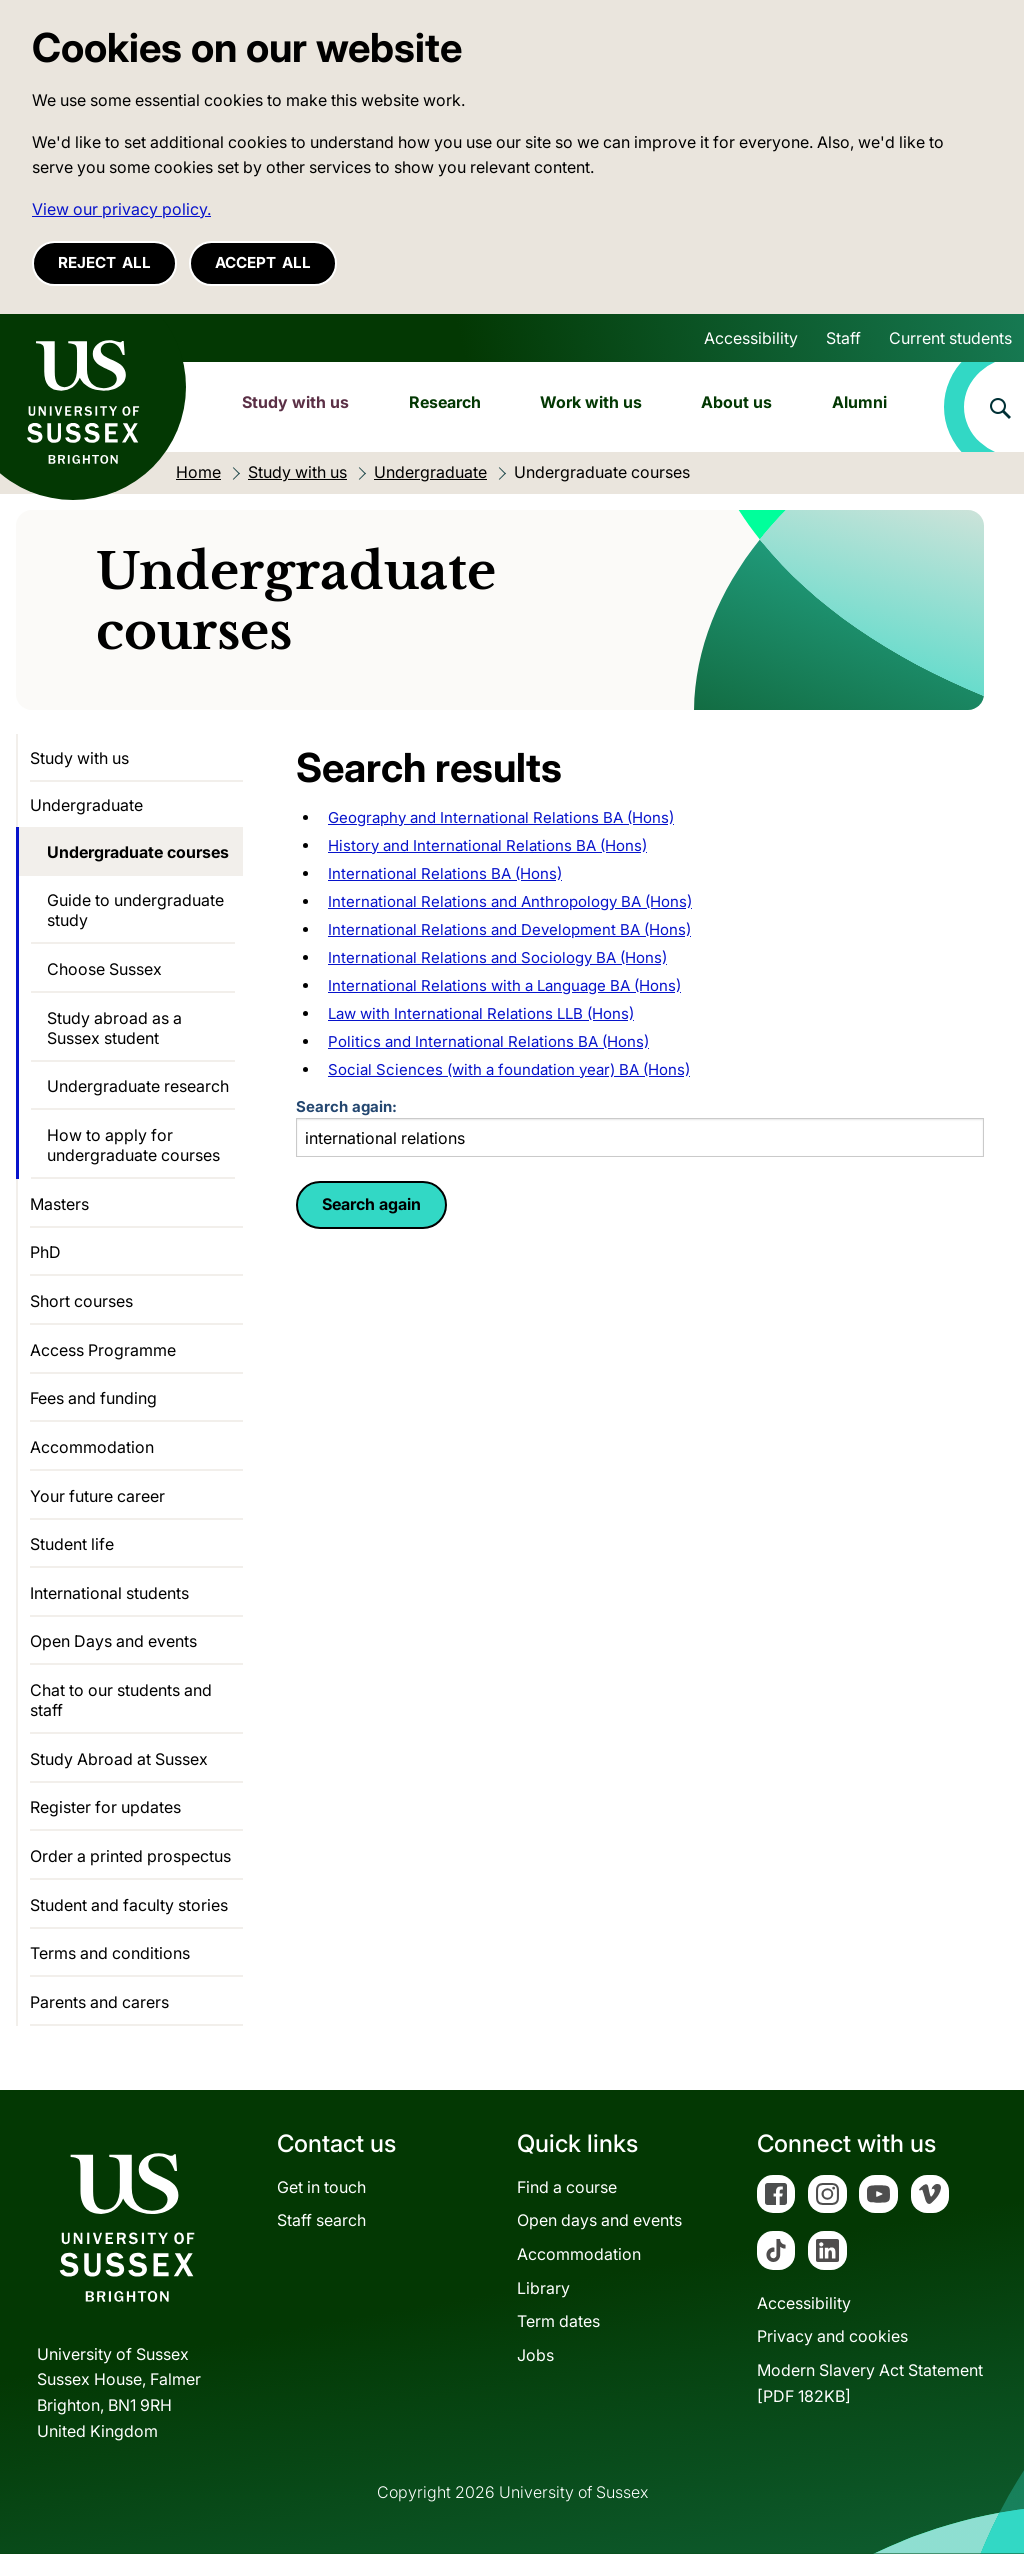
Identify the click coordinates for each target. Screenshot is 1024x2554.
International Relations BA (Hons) (445, 873)
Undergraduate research (138, 1086)
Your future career (97, 1496)
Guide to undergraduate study (135, 910)
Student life (72, 1544)
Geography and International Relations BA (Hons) (501, 817)
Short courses (81, 1301)
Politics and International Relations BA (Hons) (488, 1041)
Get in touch (321, 2187)
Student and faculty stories (129, 1905)
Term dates (558, 2321)
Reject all (104, 262)
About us (736, 402)
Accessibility (751, 338)
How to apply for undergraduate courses (133, 1145)
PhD (45, 1252)
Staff (843, 338)
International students (109, 1593)
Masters (59, 1204)
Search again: (640, 1127)
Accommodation (92, 1447)
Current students (950, 338)
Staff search (321, 2220)
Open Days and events (113, 1641)
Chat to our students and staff (121, 1700)
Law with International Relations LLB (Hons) (481, 1013)
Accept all (263, 262)
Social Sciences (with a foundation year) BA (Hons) (509, 1069)
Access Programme (103, 1350)
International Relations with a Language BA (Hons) (504, 985)
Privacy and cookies (832, 2336)
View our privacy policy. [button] (121, 209)
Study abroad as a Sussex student (114, 1028)
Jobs (535, 2355)
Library (543, 2288)
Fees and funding (93, 1398)
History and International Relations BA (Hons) (487, 845)
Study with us (295, 402)
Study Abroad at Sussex (119, 1759)
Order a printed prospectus (130, 1856)
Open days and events (599, 2220)
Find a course (567, 2187)
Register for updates (105, 1807)
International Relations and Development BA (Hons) (509, 929)
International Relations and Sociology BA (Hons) (497, 957)
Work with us (591, 402)
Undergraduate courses (138, 852)
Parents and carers (99, 2002)
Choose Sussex (104, 969)
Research (445, 402)
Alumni (859, 402)
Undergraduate (86, 805)
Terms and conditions (110, 1953)
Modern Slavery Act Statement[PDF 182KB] (870, 2383)
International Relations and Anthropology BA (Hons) (510, 901)
